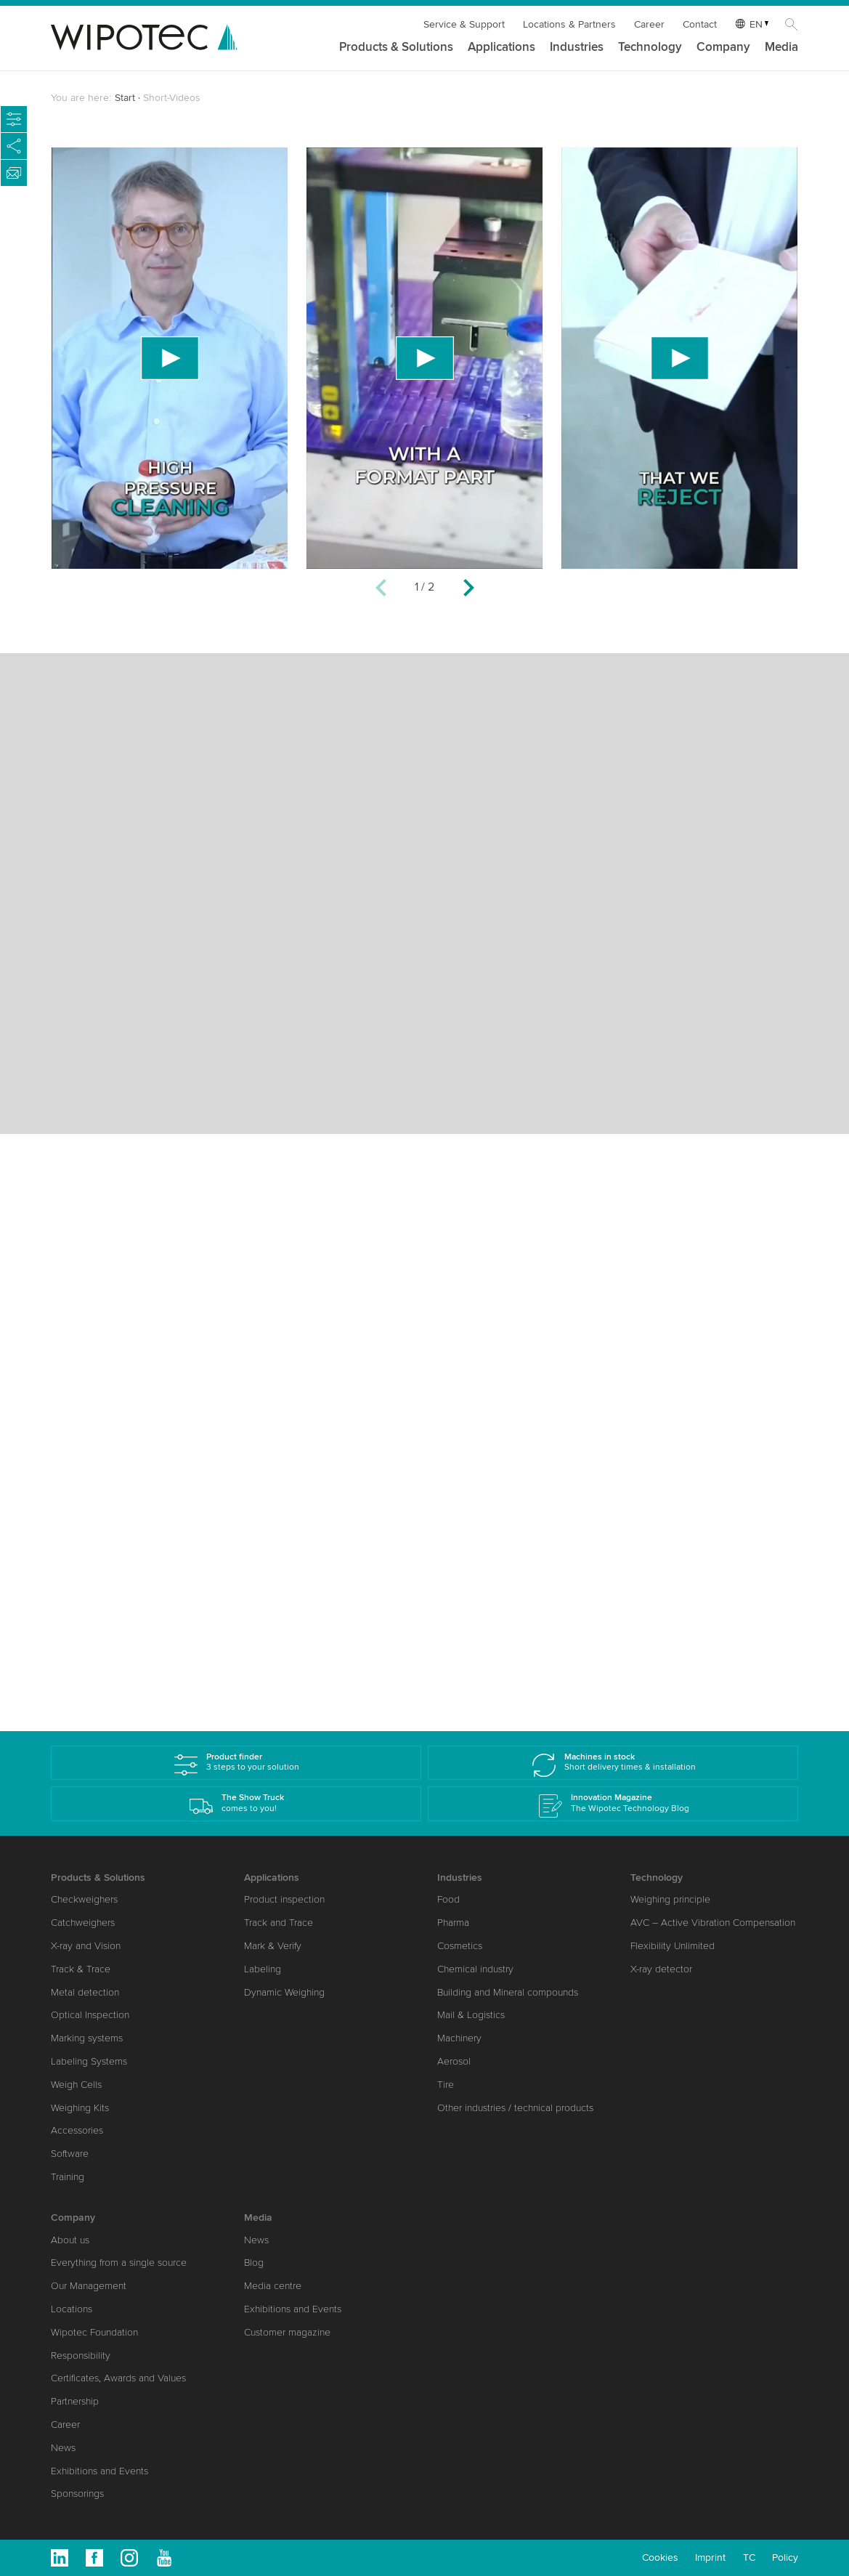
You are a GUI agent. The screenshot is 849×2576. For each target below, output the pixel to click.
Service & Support (464, 24)
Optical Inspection (90, 2015)
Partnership (75, 2401)
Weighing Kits (80, 2108)
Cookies (660, 2557)
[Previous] (381, 589)
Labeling (262, 1969)
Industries (577, 47)
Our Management (88, 2286)
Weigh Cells (76, 2084)
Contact (700, 24)
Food (448, 1899)
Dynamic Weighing (284, 1992)
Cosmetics (459, 1946)
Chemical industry (475, 1969)
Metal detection (85, 1992)
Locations (71, 2309)
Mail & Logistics (471, 2015)
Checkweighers (84, 1899)
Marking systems (87, 2038)
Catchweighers (83, 1922)
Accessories (77, 2130)
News (63, 2448)
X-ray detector (661, 1969)
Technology (650, 47)
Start (125, 98)
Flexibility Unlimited (672, 1946)
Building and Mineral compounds (507, 1992)
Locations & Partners (569, 24)
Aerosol (454, 2061)
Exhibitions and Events (99, 2471)
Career (649, 24)
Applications (501, 47)
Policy (785, 2557)
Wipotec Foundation (94, 2332)
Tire (445, 2084)
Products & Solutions (396, 47)
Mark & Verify (272, 1946)
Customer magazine (287, 2332)
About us (70, 2240)
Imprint (710, 2557)
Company (723, 47)
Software (70, 2153)
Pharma (453, 1922)
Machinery (459, 2038)
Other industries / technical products (515, 2108)
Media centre (272, 2286)
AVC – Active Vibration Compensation (712, 1922)
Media (781, 47)
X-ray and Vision (86, 1946)
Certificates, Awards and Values (118, 2378)
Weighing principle (670, 1899)
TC (749, 2557)
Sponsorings (77, 2493)
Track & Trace (80, 1969)
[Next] (468, 589)
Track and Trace (278, 1922)
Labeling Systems (89, 2061)
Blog (254, 2262)
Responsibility (80, 2355)
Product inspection (284, 1899)
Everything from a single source (119, 2262)
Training (67, 2177)
